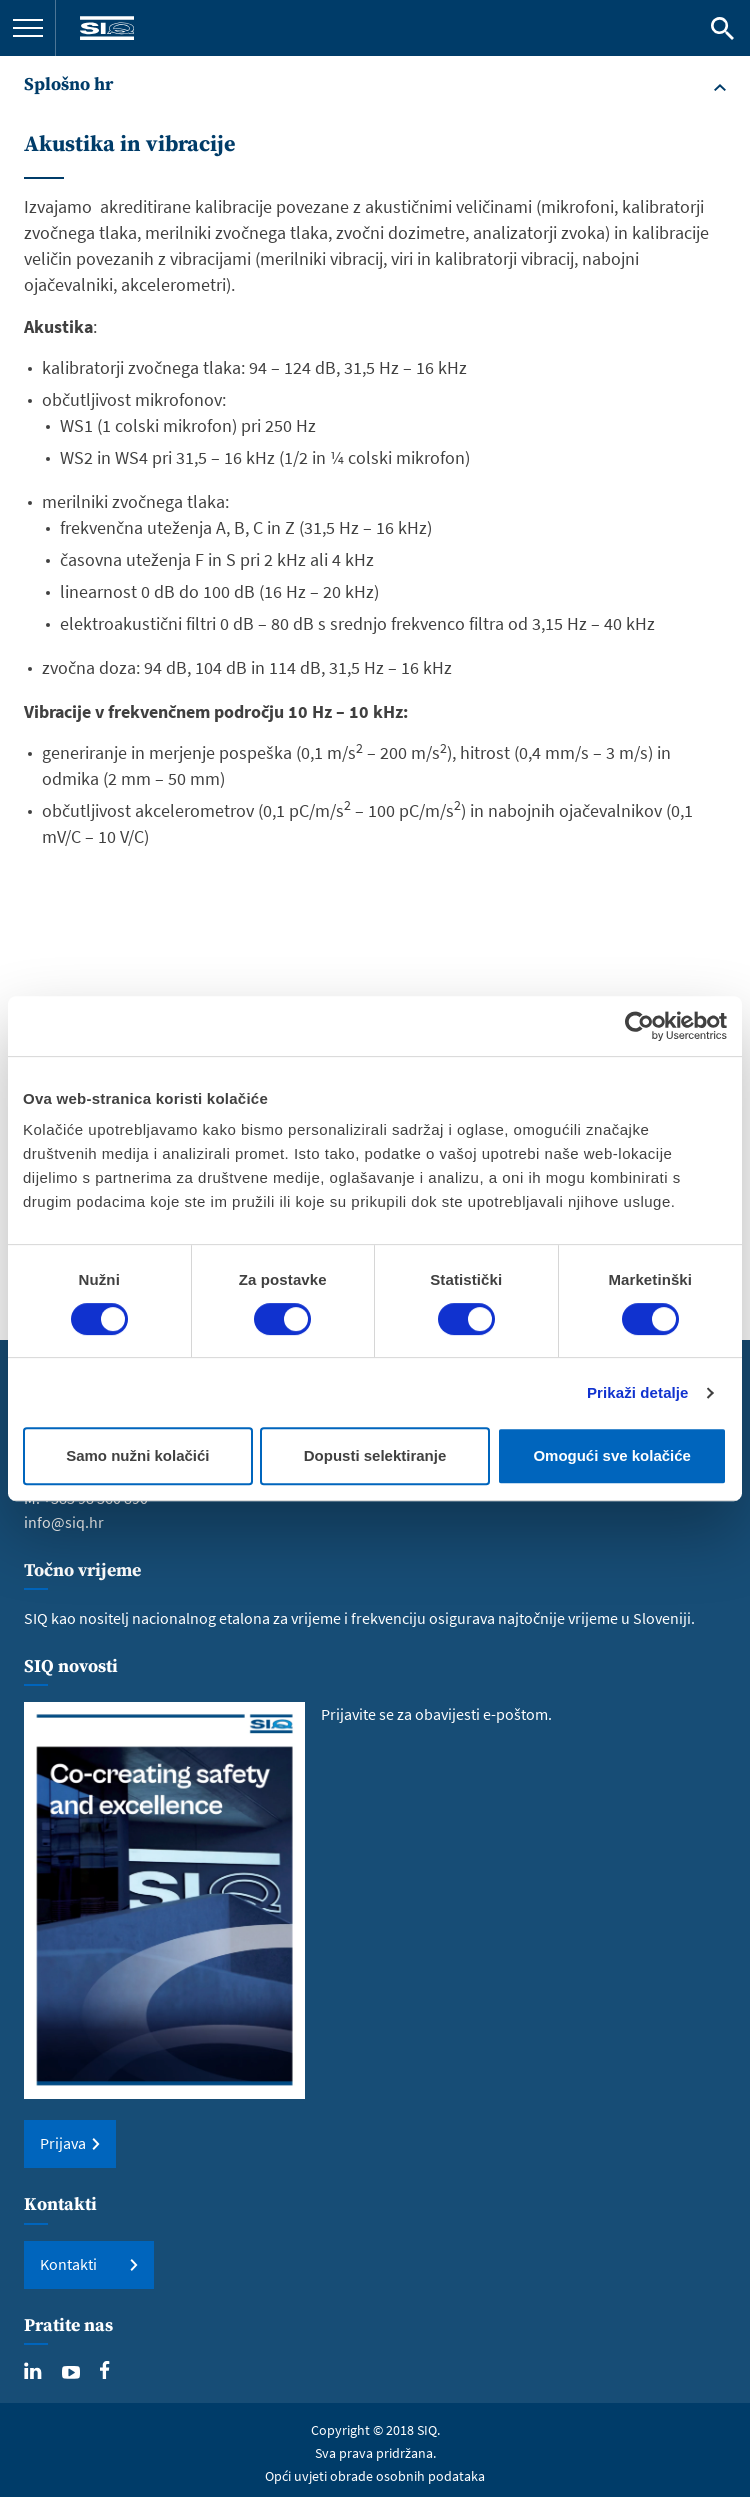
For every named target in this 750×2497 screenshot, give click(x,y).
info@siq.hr (64, 1522)
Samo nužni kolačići (137, 1455)
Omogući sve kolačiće (612, 1455)
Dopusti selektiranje (375, 1455)
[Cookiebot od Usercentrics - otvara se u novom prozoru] (639, 1026)
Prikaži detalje (638, 1392)
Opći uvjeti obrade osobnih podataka (375, 2476)
